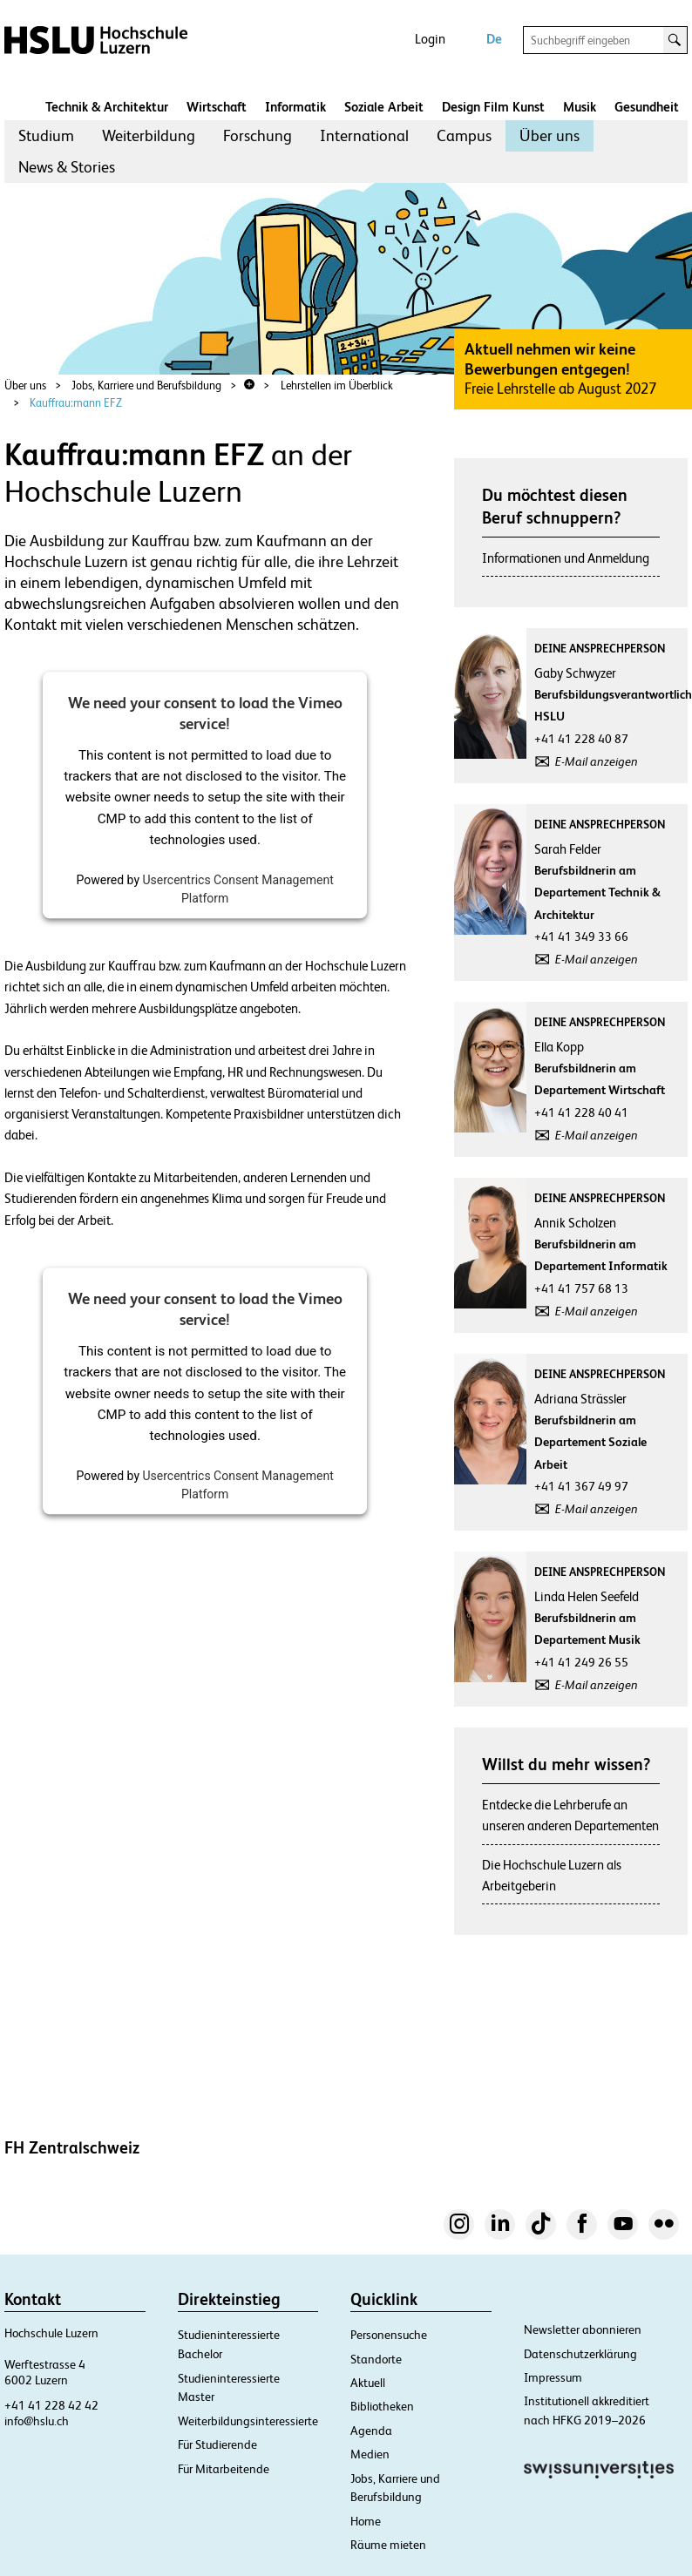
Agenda (371, 2430)
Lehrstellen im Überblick (337, 385)
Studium (46, 135)
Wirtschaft (217, 106)
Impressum (553, 2377)
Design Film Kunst (493, 106)
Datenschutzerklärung (580, 2354)
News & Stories (66, 167)
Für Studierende (217, 2444)
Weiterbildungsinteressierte (248, 2421)
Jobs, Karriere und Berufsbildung (146, 385)
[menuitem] (46, 136)
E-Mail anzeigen (596, 761)
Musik (579, 106)
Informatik (295, 106)
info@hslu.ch (36, 2421)
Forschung (257, 135)
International (364, 135)
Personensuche (388, 2335)
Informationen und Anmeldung (565, 558)
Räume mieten (388, 2545)
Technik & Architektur (106, 106)
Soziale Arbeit (384, 106)
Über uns (549, 135)
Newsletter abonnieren (582, 2329)
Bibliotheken (382, 2406)
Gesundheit (646, 106)
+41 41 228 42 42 (51, 2405)
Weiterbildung (148, 135)
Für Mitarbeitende (223, 2469)
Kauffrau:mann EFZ (76, 402)
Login (430, 38)
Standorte (376, 2359)
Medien (370, 2454)
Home (365, 2521)
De (494, 38)
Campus (464, 135)
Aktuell (367, 2383)
